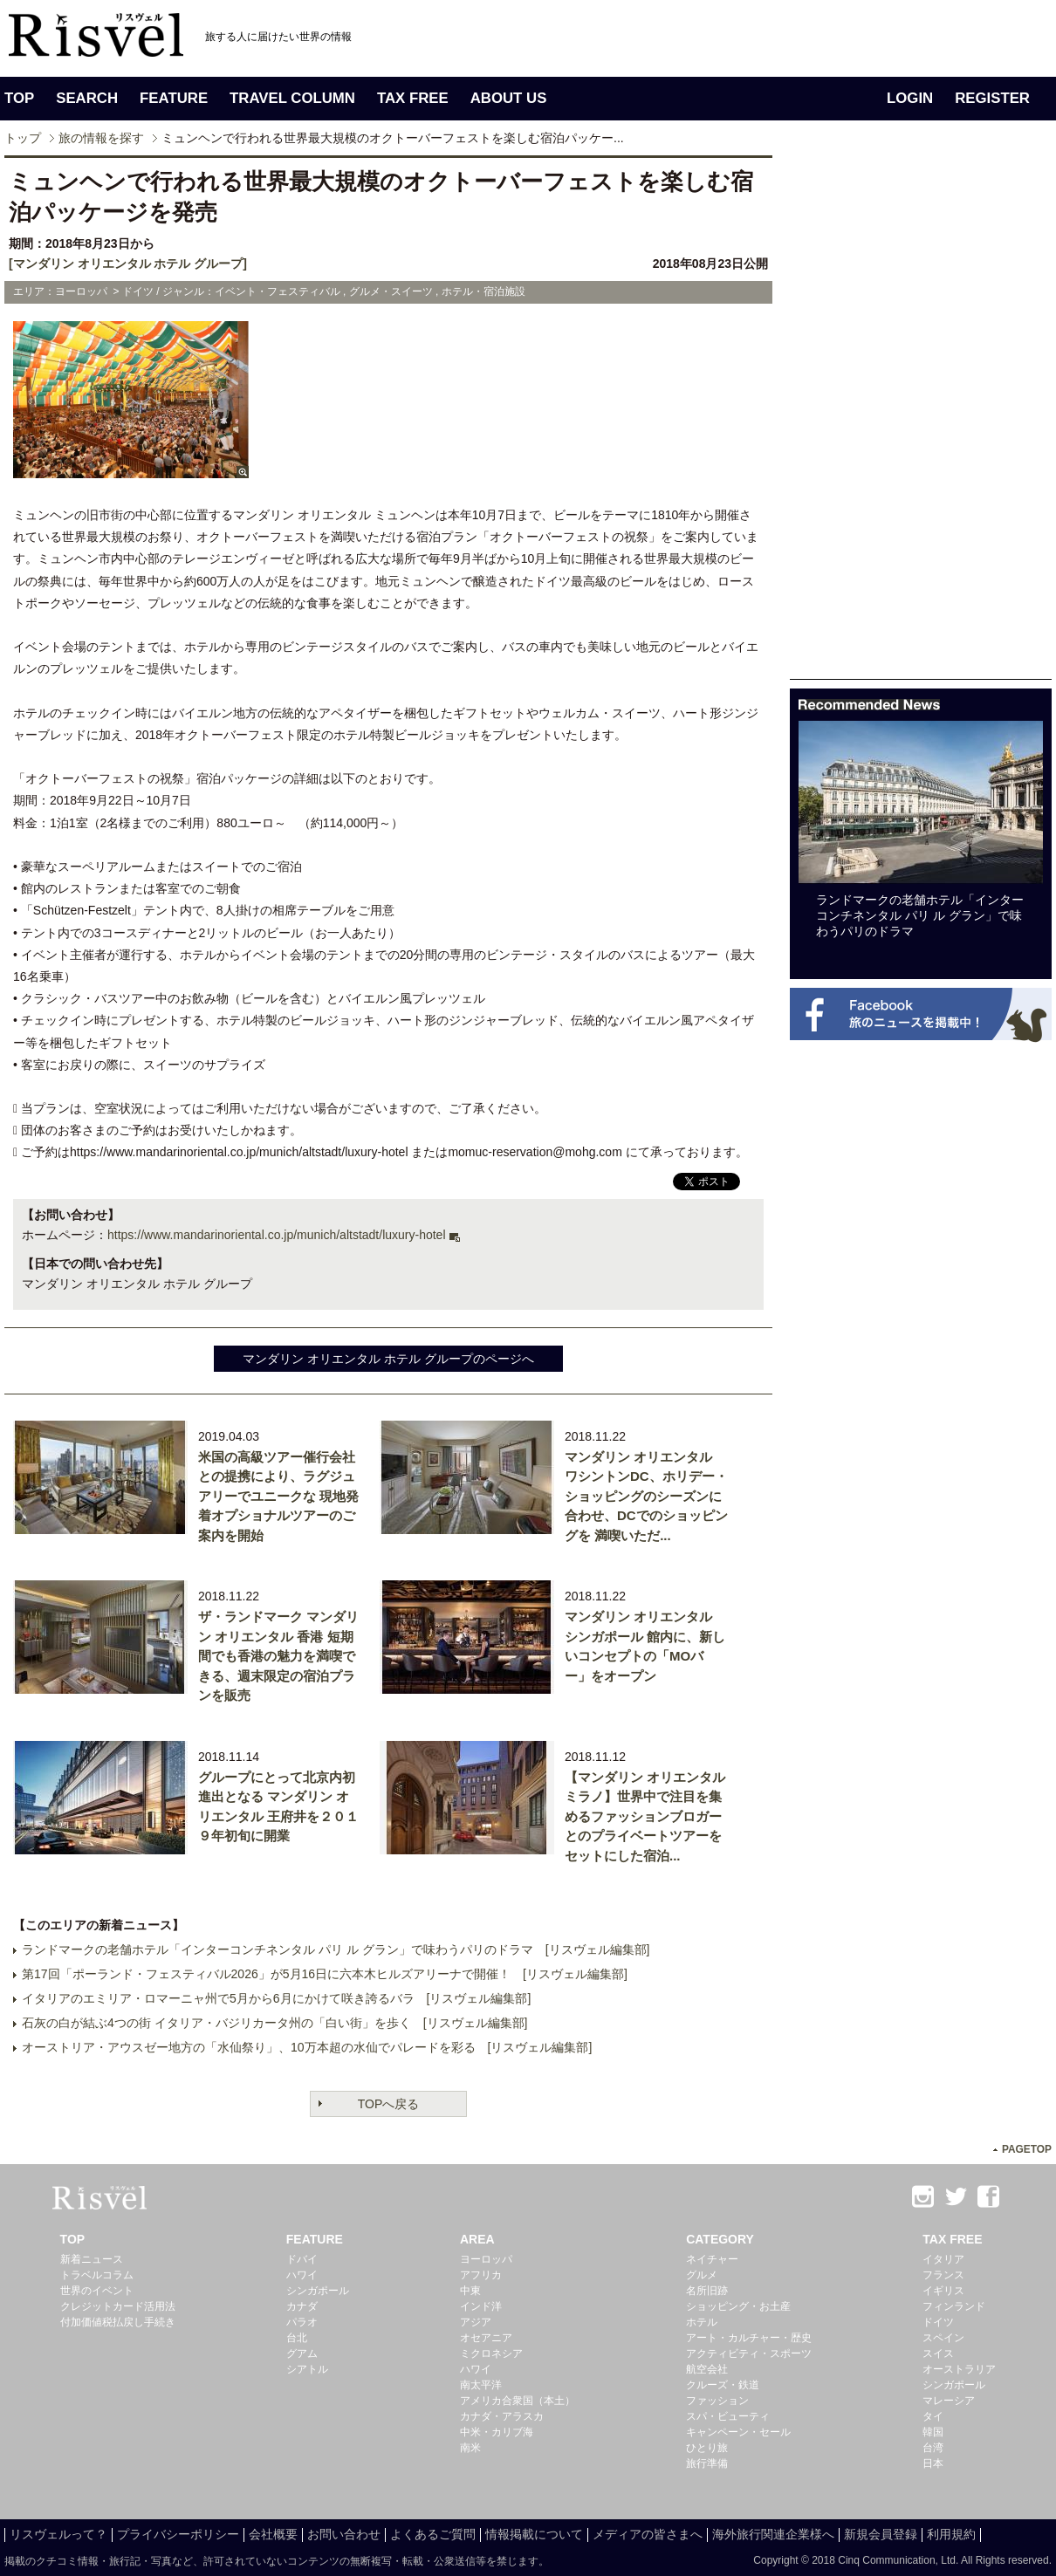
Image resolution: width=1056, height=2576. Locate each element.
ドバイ (302, 2259)
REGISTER (992, 98)
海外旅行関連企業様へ (773, 2534)
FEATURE (174, 98)
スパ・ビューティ (728, 2416)
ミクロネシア (491, 2353)
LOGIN (910, 98)
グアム (302, 2353)
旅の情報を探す (101, 138)
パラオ (302, 2322)
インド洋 (481, 2306)
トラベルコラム (97, 2275)
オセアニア (486, 2338)
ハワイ (302, 2275)
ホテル (701, 2322)
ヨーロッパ (486, 2259)
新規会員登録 (880, 2534)
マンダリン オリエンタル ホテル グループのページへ (388, 1359)
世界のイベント (97, 2291)
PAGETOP (1027, 2149)
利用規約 (951, 2534)
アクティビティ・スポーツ (749, 2353)
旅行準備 (707, 2463)
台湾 (932, 2448)
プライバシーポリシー (178, 2534)
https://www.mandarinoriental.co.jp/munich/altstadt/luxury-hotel (276, 1235)
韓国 (932, 2432)
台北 (296, 2338)
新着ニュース (91, 2259)
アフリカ (481, 2275)
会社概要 (273, 2534)
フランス (943, 2275)
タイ (932, 2416)
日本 (932, 2463)
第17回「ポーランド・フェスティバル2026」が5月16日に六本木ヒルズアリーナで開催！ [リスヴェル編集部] (324, 1974)
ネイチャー (712, 2259)
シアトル (307, 2369)
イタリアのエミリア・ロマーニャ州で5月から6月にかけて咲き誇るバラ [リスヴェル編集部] (276, 1998)
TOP (19, 98)
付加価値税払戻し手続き (117, 2322)
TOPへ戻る (389, 2104)
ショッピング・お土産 (738, 2306)
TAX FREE (413, 98)
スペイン (943, 2338)
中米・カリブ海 (496, 2432)
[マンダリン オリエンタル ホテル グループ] (128, 264)
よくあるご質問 (433, 2534)
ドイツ (938, 2322)
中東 (470, 2291)
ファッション (717, 2400)
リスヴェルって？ (58, 2534)
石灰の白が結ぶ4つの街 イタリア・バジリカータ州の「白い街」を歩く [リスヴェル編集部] (274, 2023)
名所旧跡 (707, 2291)
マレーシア (948, 2400)
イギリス (943, 2291)
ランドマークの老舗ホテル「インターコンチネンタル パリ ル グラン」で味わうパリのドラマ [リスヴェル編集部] (335, 1949)
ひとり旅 (707, 2448)
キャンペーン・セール (738, 2432)
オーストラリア (959, 2369)
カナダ (302, 2306)
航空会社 (707, 2369)
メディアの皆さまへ (648, 2534)
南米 (470, 2448)
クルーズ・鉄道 (722, 2385)
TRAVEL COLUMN (292, 98)
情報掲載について (534, 2534)
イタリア (943, 2259)
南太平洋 (481, 2385)
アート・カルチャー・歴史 (749, 2338)
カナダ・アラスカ (502, 2416)
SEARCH (87, 98)
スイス (938, 2353)
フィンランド (953, 2306)
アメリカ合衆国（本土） (517, 2400)
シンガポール (317, 2291)
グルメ (701, 2275)
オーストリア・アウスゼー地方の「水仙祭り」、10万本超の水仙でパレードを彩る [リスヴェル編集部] (307, 2047)
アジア (475, 2322)
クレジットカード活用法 (117, 2306)
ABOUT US (508, 98)
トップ (22, 138)
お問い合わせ (344, 2534)
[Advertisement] (921, 417)
